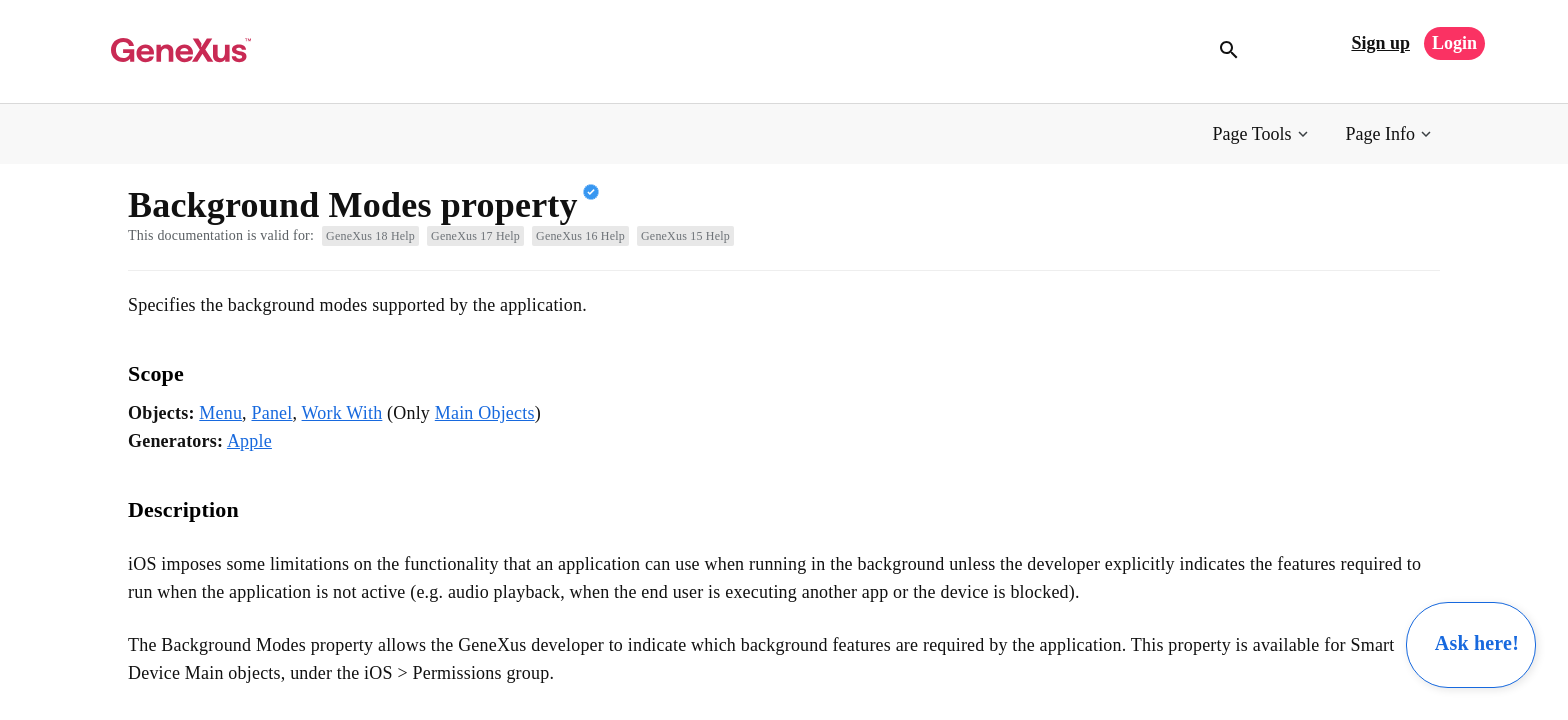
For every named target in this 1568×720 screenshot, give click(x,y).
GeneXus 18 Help (370, 236)
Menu (220, 413)
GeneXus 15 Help (685, 236)
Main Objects (485, 413)
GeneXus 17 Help (475, 236)
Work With (342, 413)
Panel (271, 413)
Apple (249, 441)
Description (183, 509)
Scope (156, 373)
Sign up (1380, 43)
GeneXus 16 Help (580, 236)
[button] (1262, 134)
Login (1454, 43)
